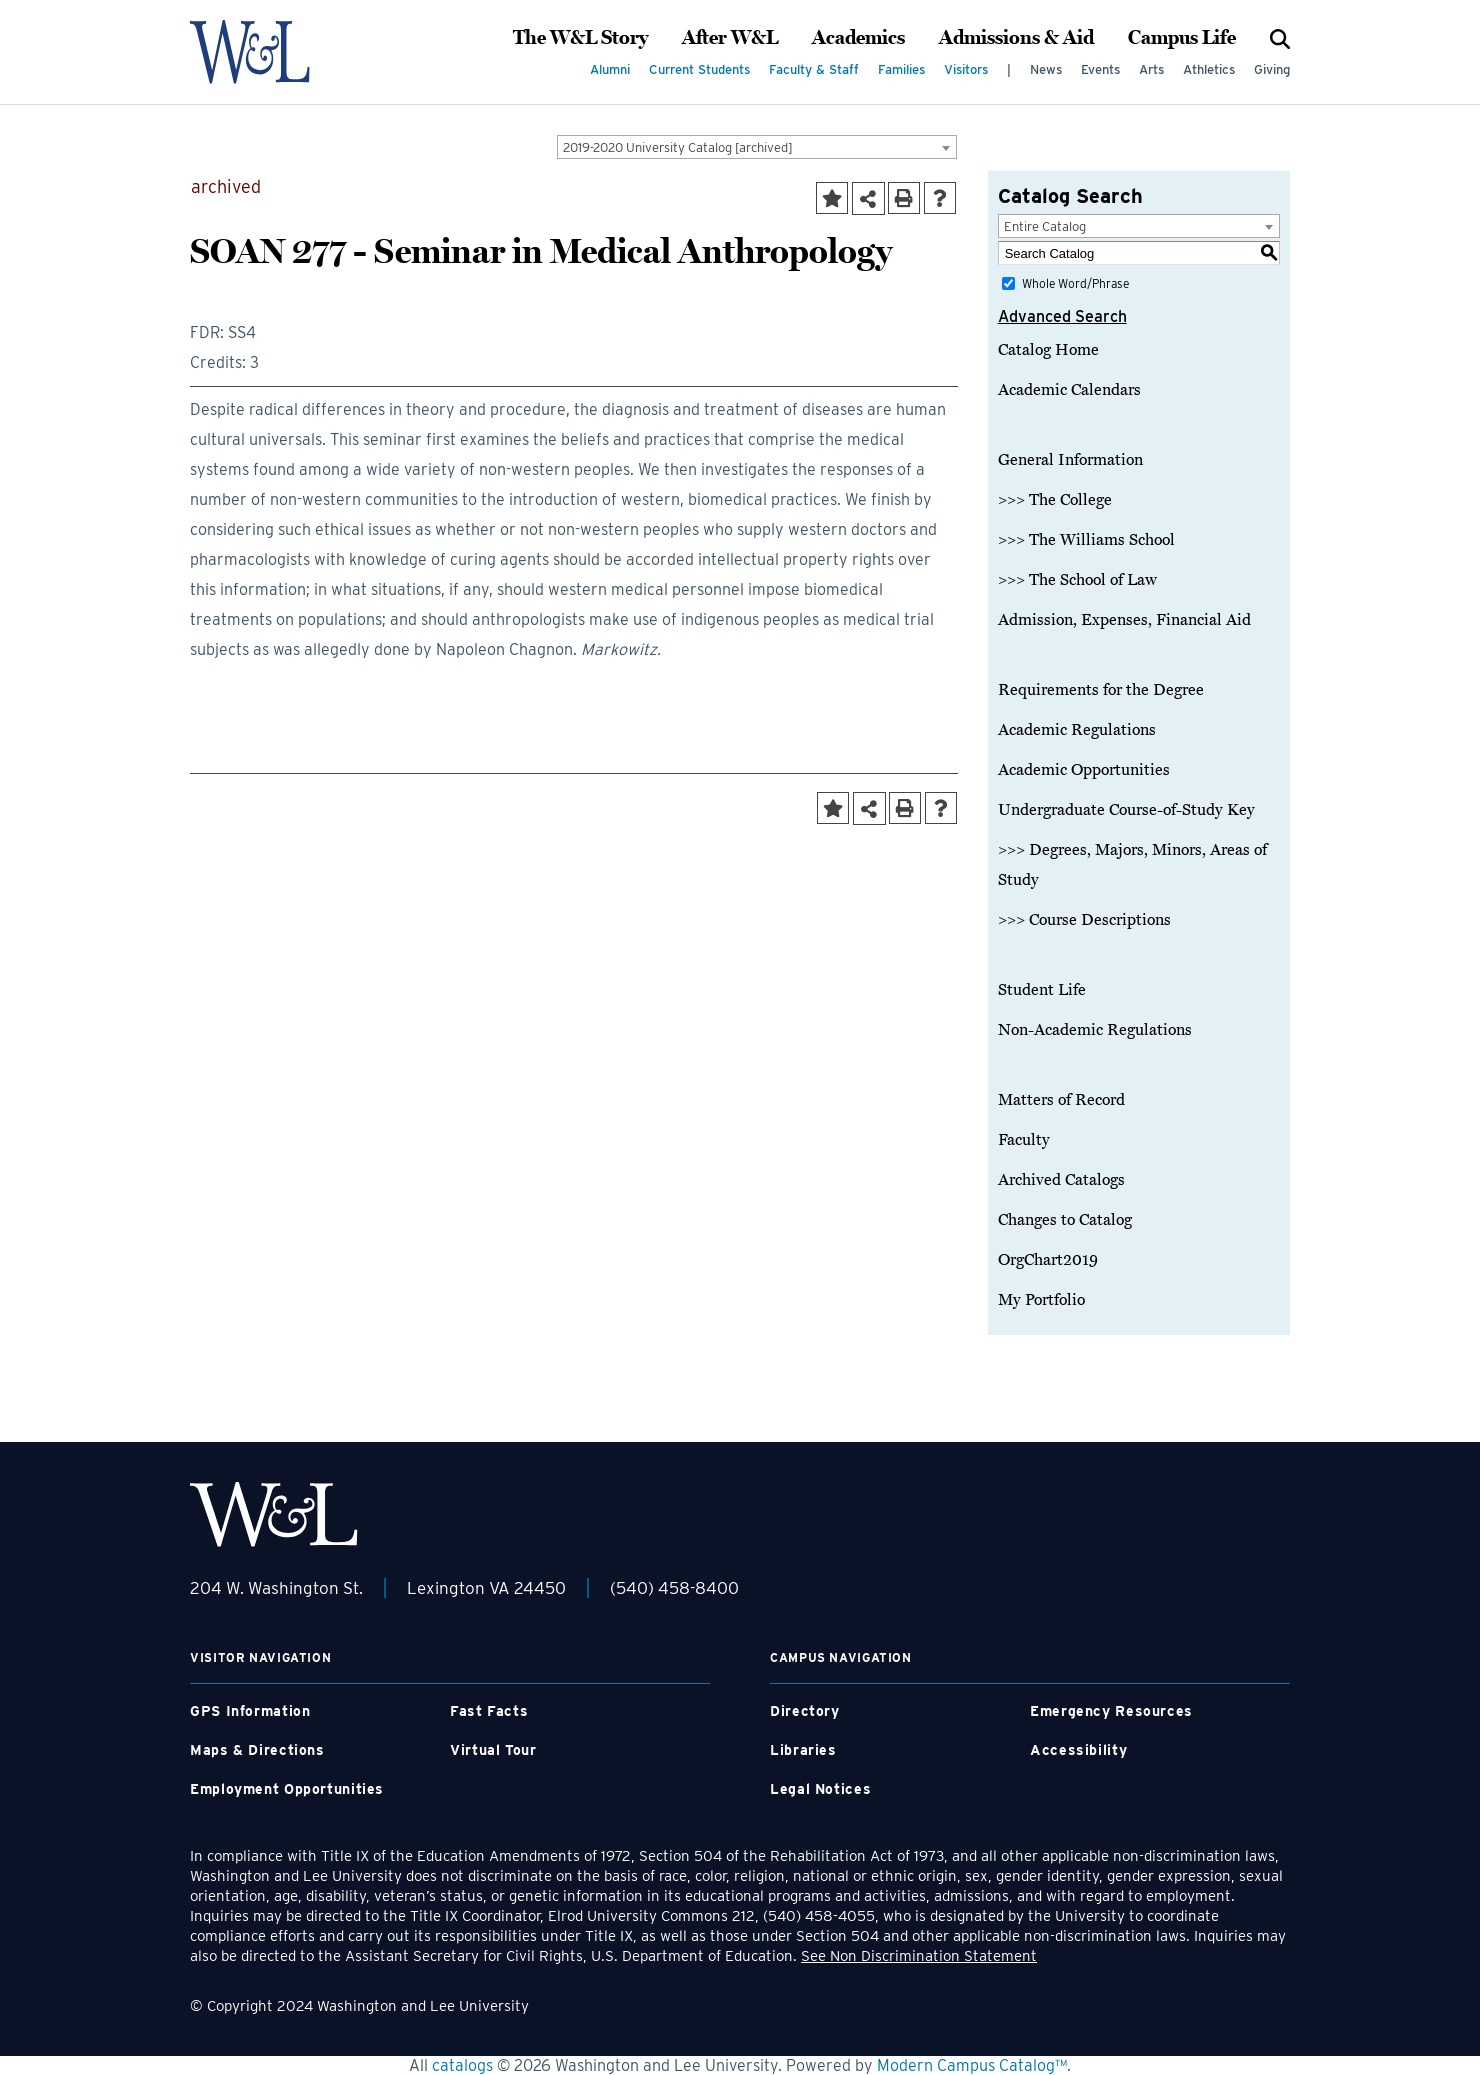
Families (901, 69)
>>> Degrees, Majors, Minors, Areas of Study (1132, 865)
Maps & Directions (257, 1750)
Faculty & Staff (814, 69)
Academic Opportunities (1084, 770)
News (1046, 69)
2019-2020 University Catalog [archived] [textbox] (678, 147)
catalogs (462, 2065)
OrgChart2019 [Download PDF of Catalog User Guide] (1048, 1260)
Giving (1272, 69)
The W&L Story (580, 38)
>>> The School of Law (1077, 580)
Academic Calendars (1069, 390)
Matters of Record (1061, 1100)
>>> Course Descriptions (1084, 920)
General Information (1070, 460)
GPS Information (250, 1711)
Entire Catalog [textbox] (1045, 226)
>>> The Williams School (1086, 540)
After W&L (730, 38)
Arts (1151, 69)
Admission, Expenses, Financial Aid (1124, 620)
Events (1100, 69)
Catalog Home (1048, 350)
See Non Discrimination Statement (919, 1956)
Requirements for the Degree (1101, 690)
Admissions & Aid (1016, 38)
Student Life (1042, 990)
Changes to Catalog (1065, 1220)
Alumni (610, 69)
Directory (805, 1711)
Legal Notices (820, 1789)
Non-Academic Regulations (1095, 1030)
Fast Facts (489, 1711)
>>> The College (1055, 500)
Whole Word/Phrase (1075, 283)
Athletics (1209, 69)
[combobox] (757, 147)
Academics (858, 38)
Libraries (803, 1750)
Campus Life (1182, 38)
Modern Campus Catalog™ (972, 2065)
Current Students (699, 69)
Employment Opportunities (287, 1789)
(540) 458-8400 (674, 1588)
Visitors (966, 69)
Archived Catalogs (1061, 1180)
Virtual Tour (493, 1750)
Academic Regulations (1077, 730)
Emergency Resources (1111, 1711)
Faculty (1024, 1140)
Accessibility (1078, 1750)
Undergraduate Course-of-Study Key (1126, 810)
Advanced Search (1062, 316)
